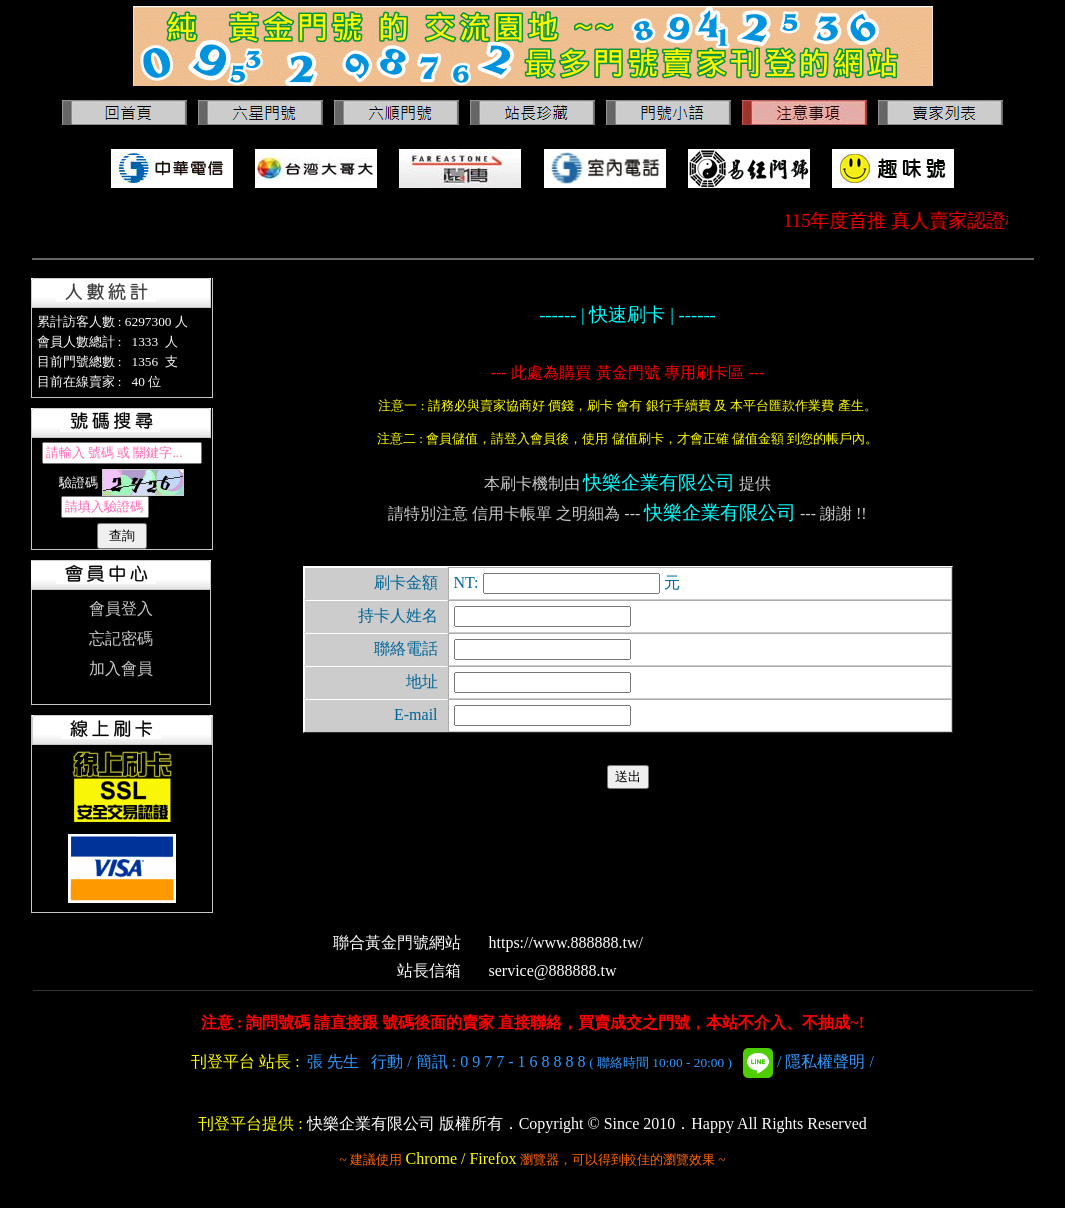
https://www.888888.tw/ (566, 942)
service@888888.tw (553, 970)
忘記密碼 (121, 638)
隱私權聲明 (825, 1061)
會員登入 (121, 608)
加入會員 (121, 668)
